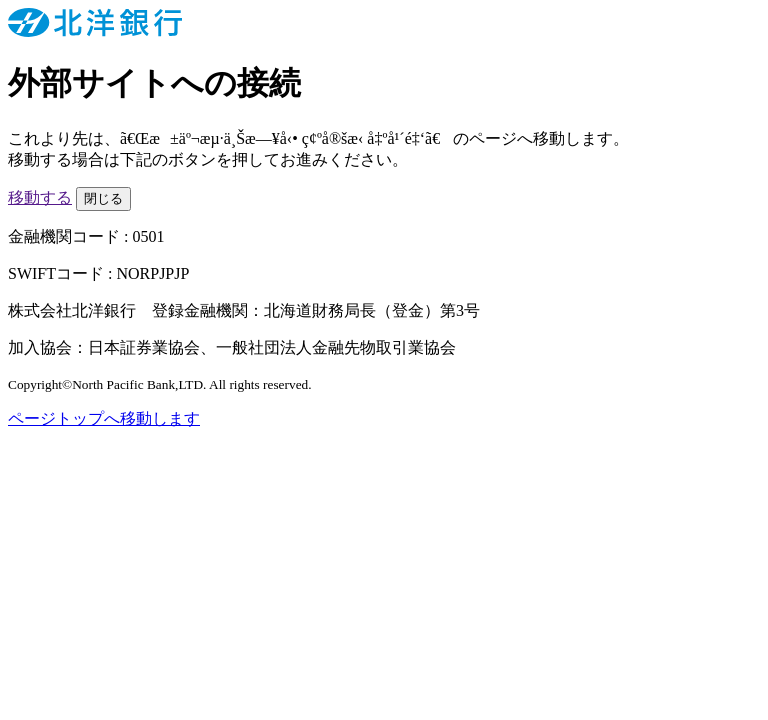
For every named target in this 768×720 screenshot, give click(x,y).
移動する (40, 197)
